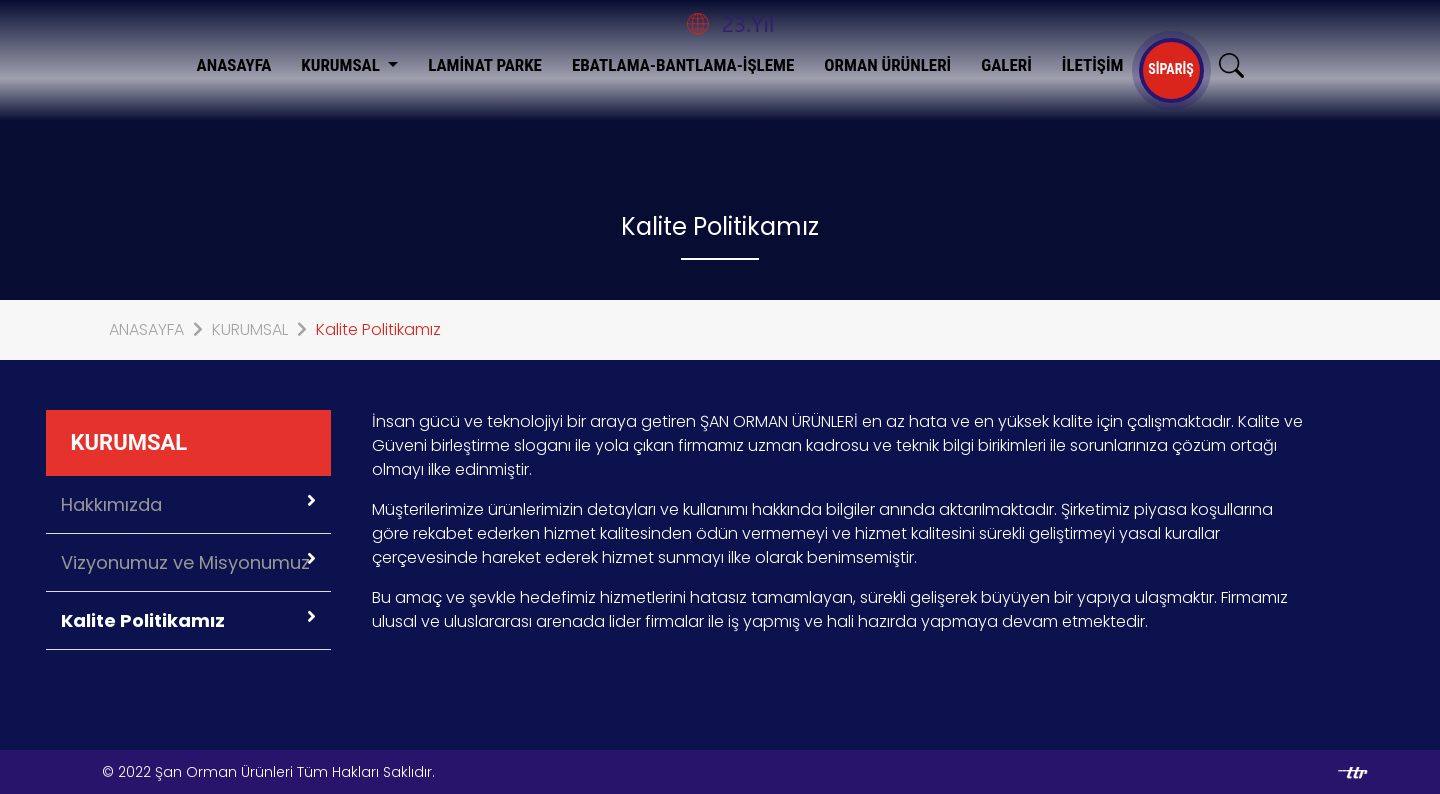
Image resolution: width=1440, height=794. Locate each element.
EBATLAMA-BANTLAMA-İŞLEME (683, 65)
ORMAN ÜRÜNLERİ (887, 65)
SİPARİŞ (1171, 69)
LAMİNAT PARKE (485, 65)
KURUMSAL (342, 65)
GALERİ (1006, 65)
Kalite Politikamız (378, 329)
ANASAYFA (234, 65)
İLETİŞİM (1093, 65)
